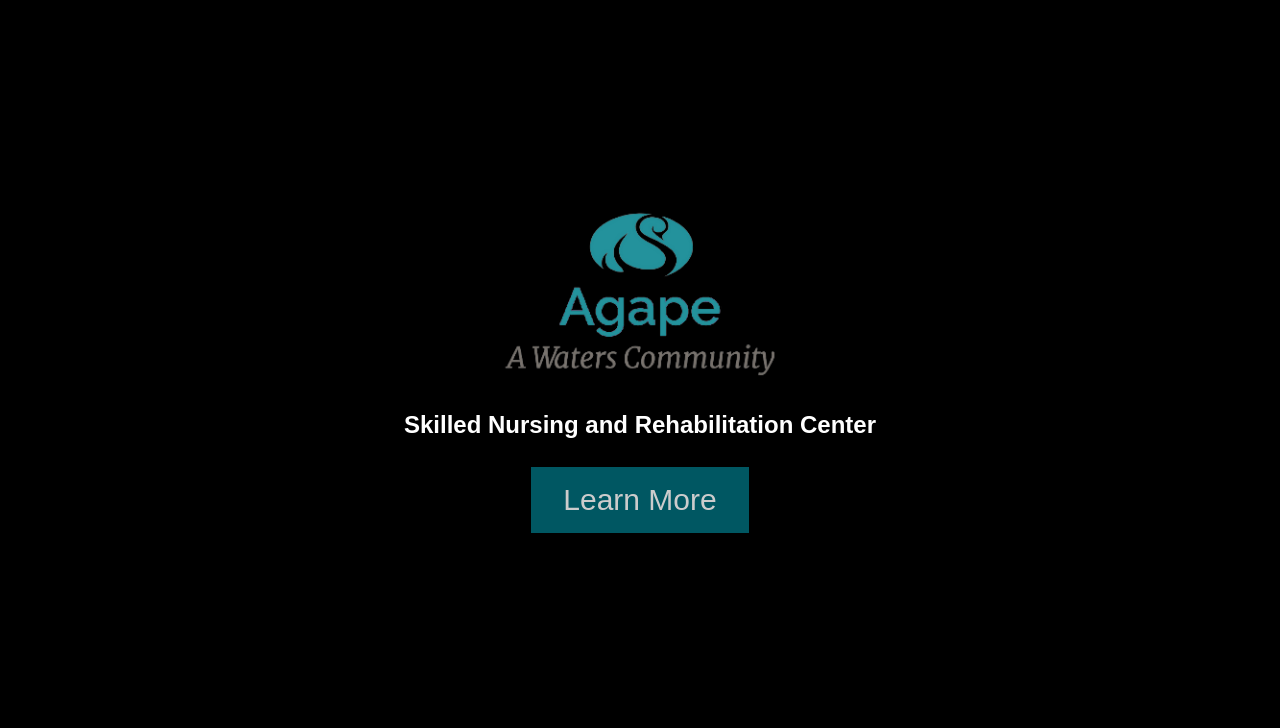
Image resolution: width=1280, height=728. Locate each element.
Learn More (639, 499)
